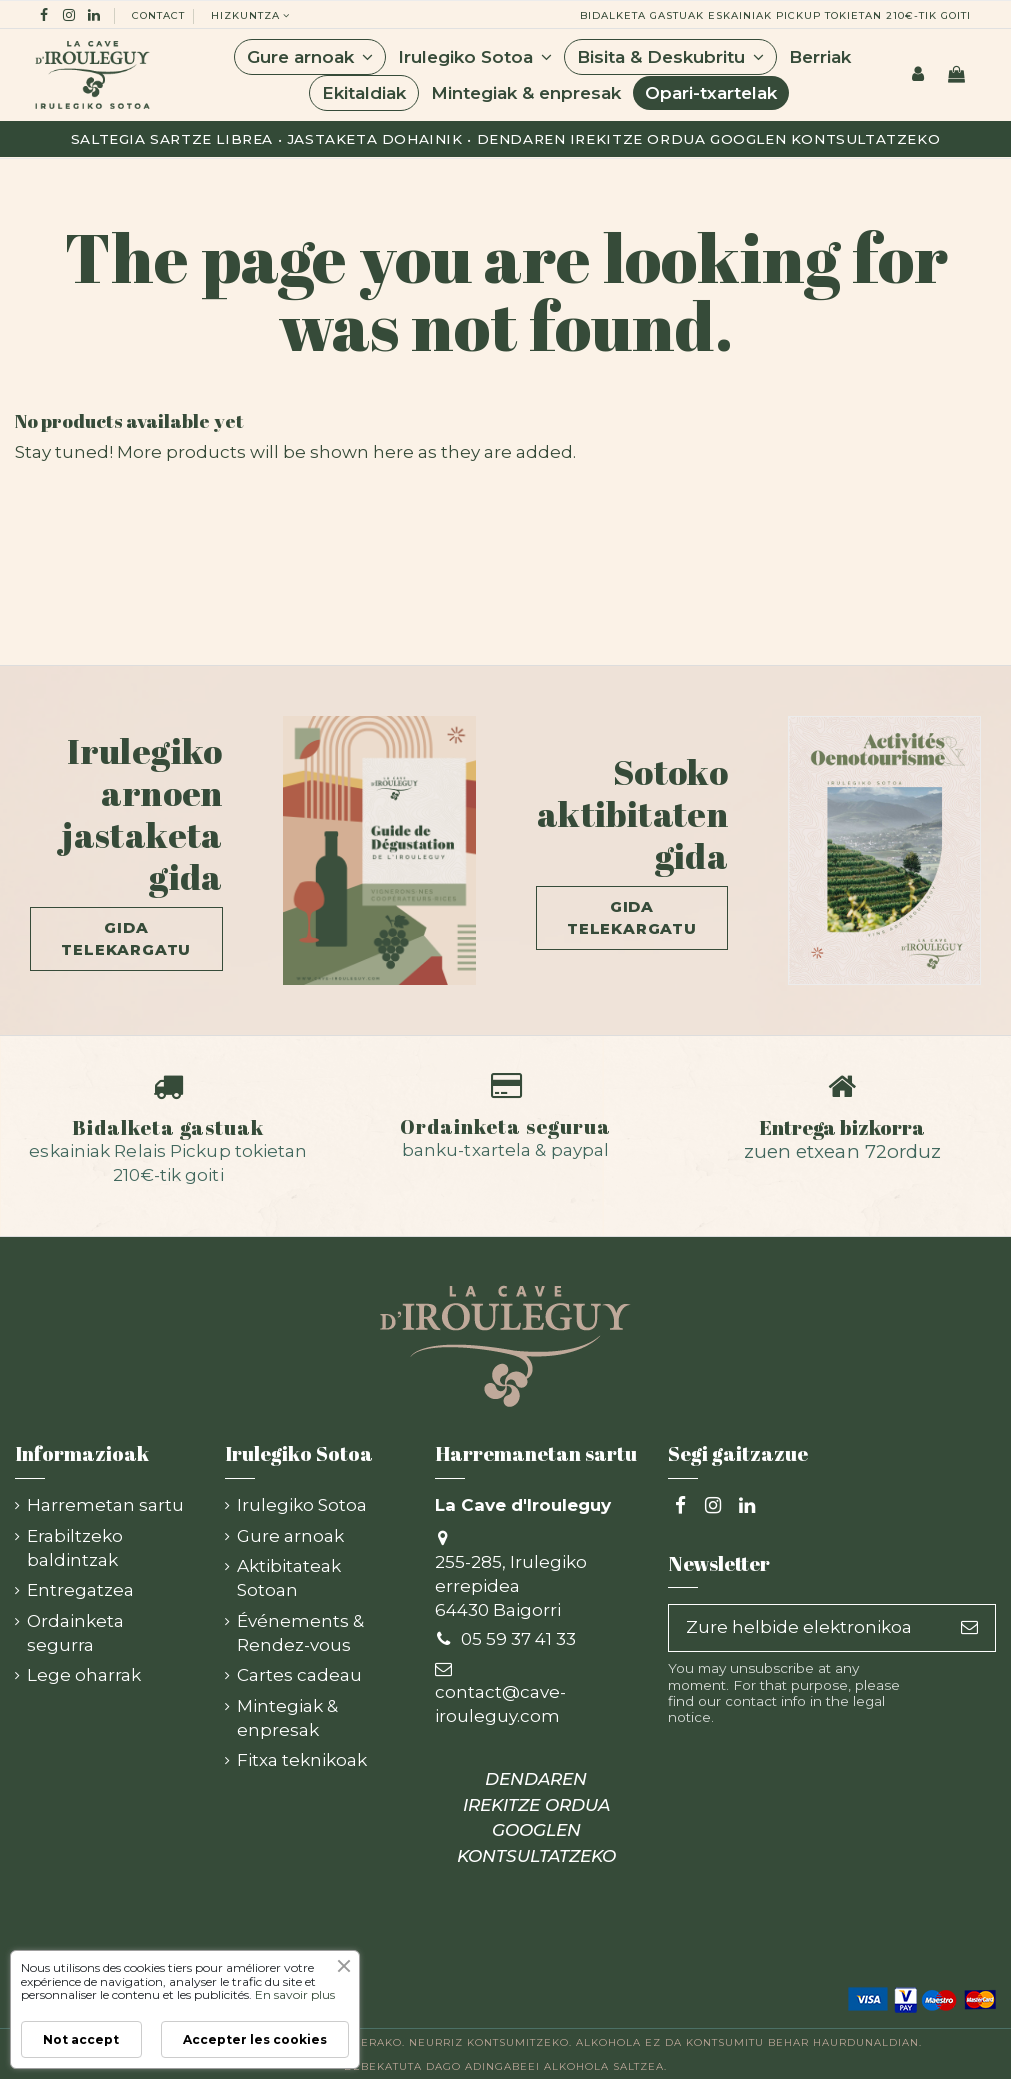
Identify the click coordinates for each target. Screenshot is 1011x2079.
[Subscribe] (969, 1628)
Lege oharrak (84, 1675)
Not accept (81, 2039)
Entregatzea (80, 1590)
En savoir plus (295, 1994)
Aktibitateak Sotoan (289, 1578)
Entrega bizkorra (842, 1127)
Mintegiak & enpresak (287, 1718)
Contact (158, 15)
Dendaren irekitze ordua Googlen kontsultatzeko (709, 139)
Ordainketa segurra (75, 1633)
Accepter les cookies (255, 2039)
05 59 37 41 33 (518, 1639)
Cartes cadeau (299, 1675)
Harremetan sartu (105, 1505)
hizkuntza (252, 15)
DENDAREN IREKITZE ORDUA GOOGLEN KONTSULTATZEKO (536, 1817)
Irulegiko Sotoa (302, 1505)
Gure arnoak (290, 1536)
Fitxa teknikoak (302, 1760)
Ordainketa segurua (505, 1126)
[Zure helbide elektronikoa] (806, 1628)
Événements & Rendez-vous (300, 1633)
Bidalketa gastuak (168, 1127)
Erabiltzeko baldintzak (75, 1548)
